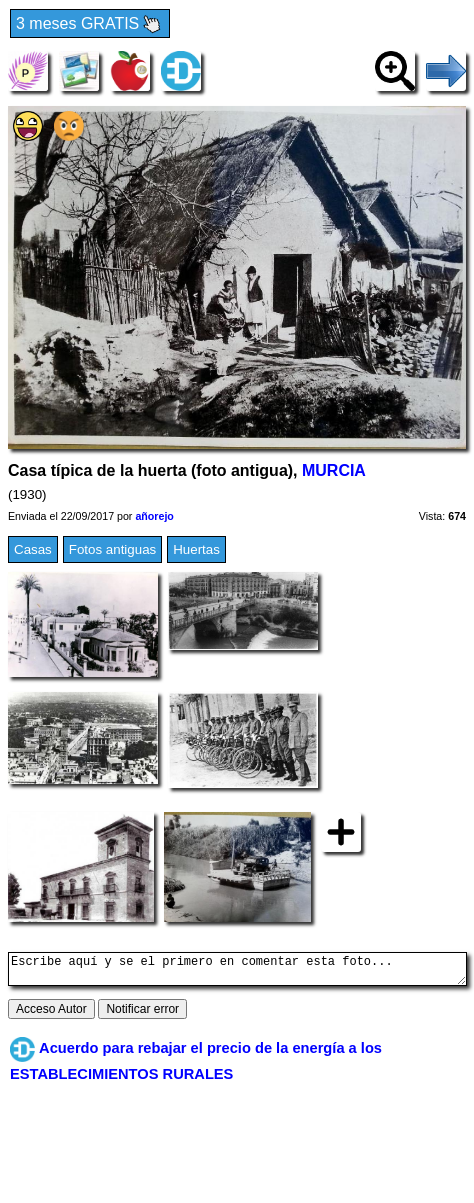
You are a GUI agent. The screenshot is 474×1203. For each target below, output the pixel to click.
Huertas (196, 549)
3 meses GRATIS (90, 24)
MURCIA (334, 470)
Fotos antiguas (112, 549)
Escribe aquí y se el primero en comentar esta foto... (237, 972)
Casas (33, 549)
